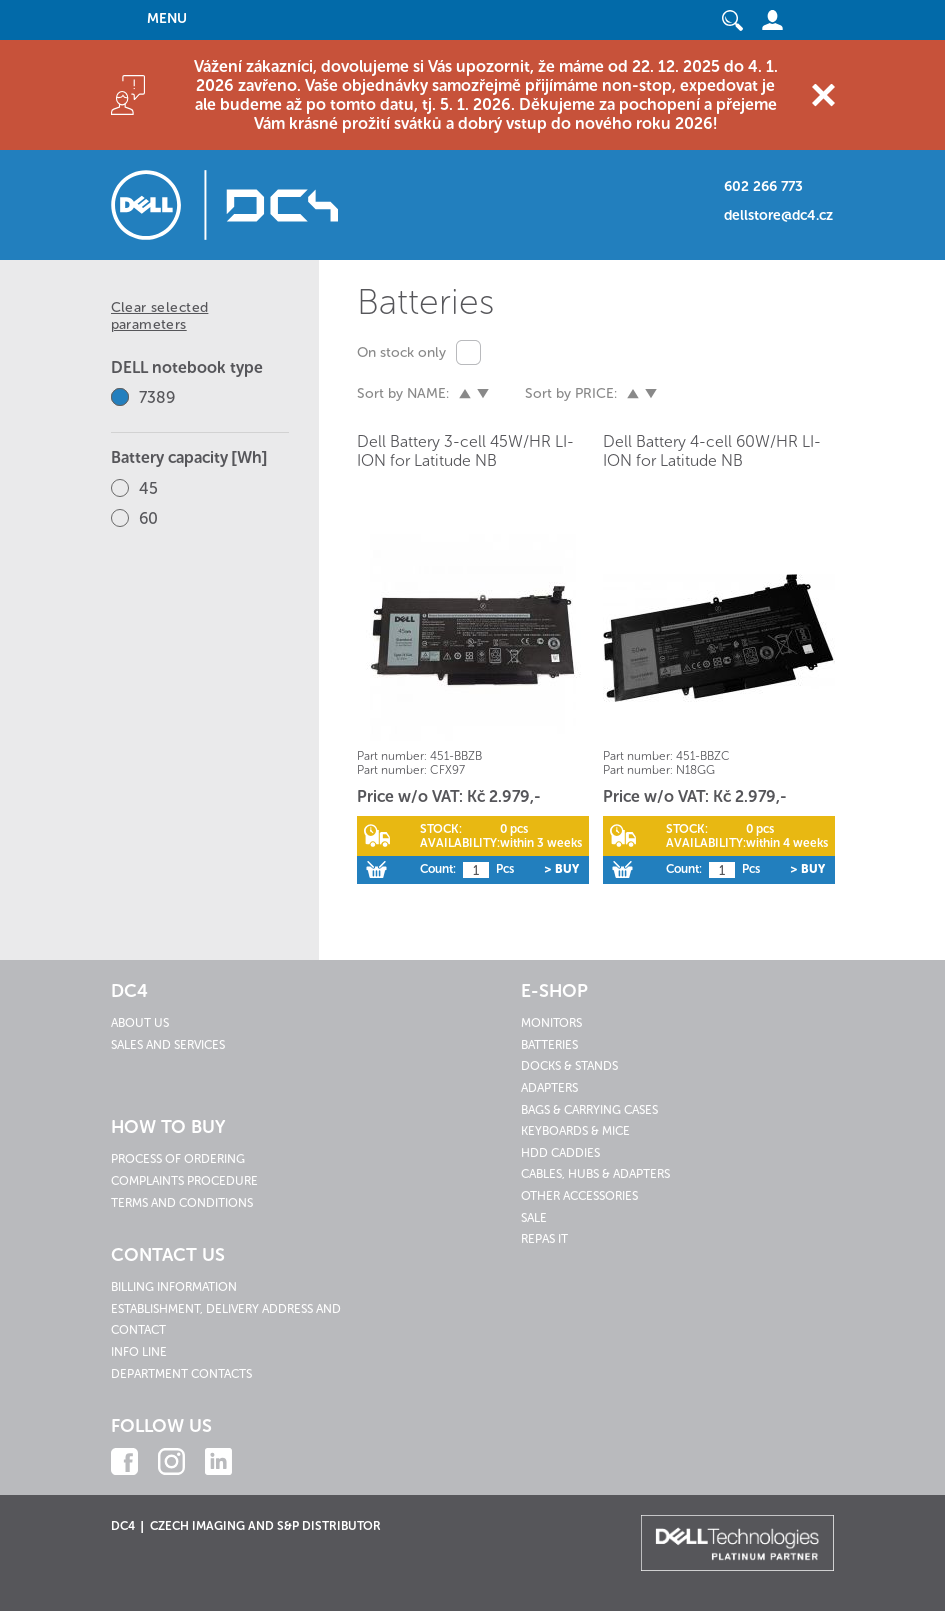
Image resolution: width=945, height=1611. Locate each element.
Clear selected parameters (160, 316)
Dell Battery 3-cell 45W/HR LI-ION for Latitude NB (465, 451)
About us (140, 1023)
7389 (157, 397)
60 (148, 518)
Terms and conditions (182, 1203)
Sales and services (168, 1045)
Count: (438, 869)
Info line (139, 1352)
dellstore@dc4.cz (778, 215)
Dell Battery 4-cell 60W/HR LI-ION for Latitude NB (712, 451)
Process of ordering (178, 1159)
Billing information (174, 1287)
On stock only (401, 352)
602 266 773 (763, 186)
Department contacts (181, 1374)
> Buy (561, 869)
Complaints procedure (184, 1181)
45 (148, 488)
